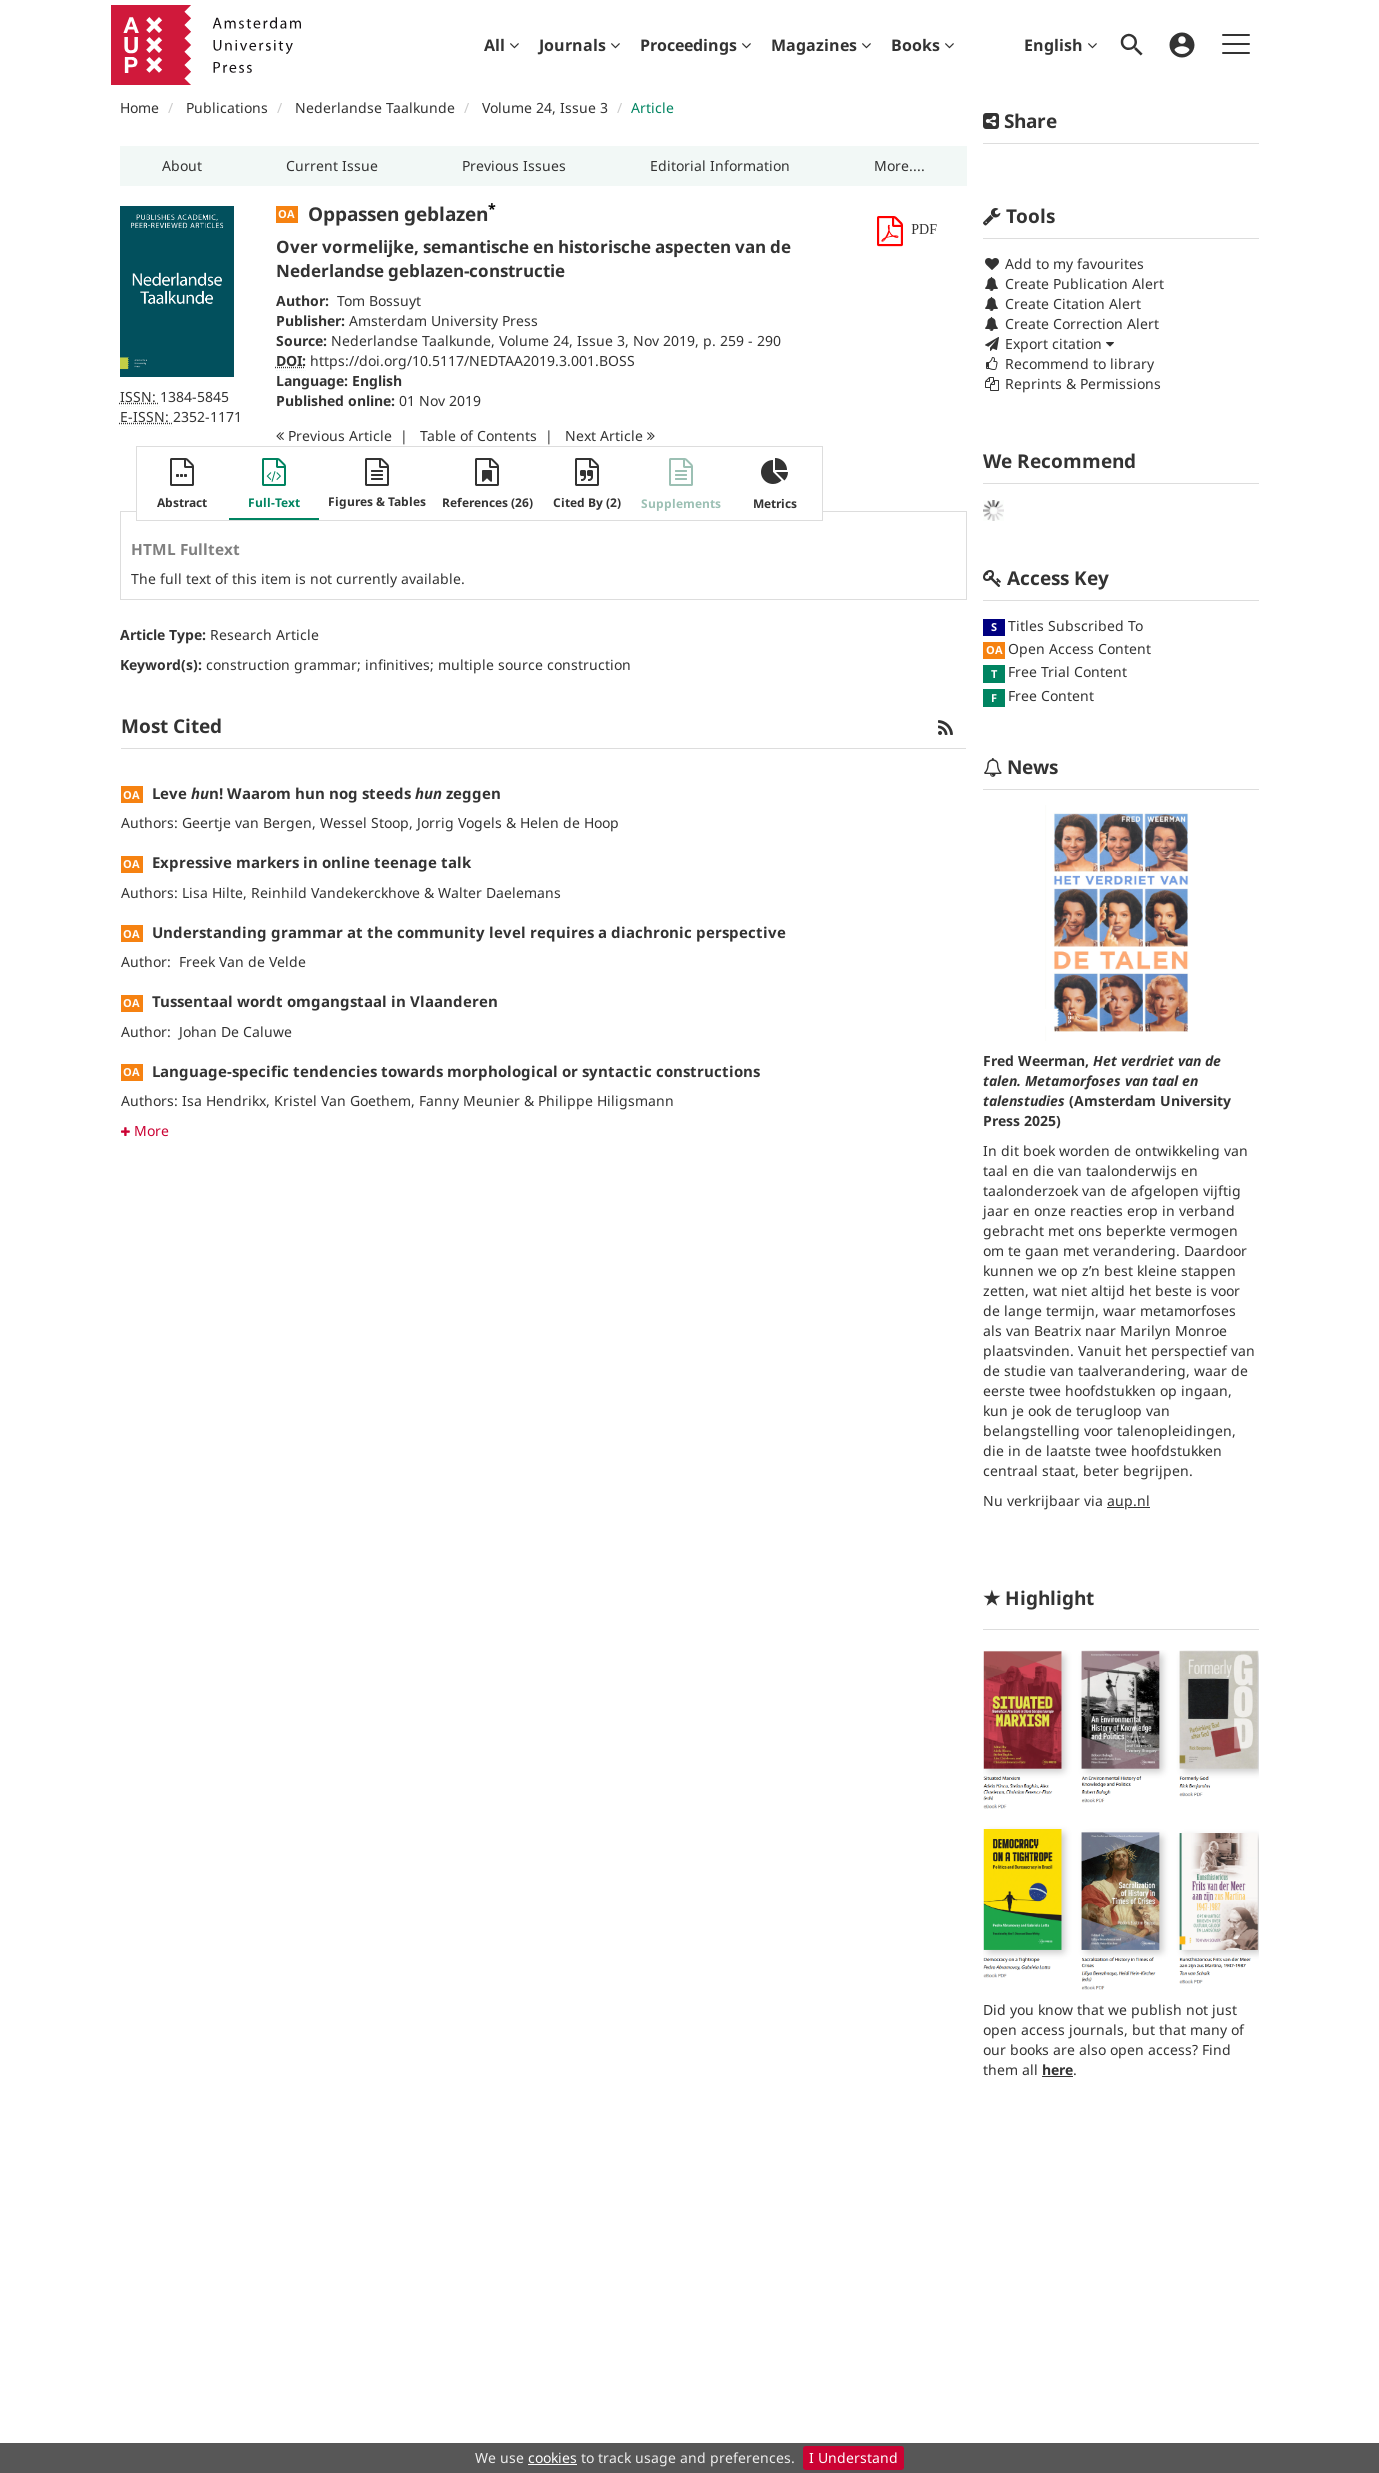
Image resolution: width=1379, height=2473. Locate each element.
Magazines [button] (821, 45)
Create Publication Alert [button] (1073, 283)
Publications (227, 107)
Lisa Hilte (212, 892)
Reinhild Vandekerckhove (335, 892)
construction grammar (281, 664)
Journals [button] (579, 45)
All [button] (501, 45)
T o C (478, 435)
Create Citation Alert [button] (1062, 303)
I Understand (853, 2457)
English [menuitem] (1060, 45)
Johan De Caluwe (235, 1031)
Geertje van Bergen (247, 822)
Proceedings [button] (695, 45)
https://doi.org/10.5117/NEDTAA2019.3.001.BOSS (472, 360)
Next (610, 435)
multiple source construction (534, 664)
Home (139, 107)
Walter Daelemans (499, 892)
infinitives (397, 664)
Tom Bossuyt (379, 300)
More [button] (145, 1130)
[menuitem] (501, 45)
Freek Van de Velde (242, 961)
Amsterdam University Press (443, 320)
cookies (552, 2457)
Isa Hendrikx (224, 1100)
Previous (334, 435)
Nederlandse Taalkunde (375, 107)
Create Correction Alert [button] (1071, 323)
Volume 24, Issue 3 (547, 107)
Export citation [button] (1048, 343)
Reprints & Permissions (1072, 383)
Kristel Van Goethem (342, 1100)
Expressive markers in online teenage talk (311, 862)
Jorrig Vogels (459, 822)
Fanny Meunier (469, 1100)
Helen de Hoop (569, 822)
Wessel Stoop (364, 822)
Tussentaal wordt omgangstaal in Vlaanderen (325, 1001)
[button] (182, 166)
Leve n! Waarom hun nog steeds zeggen (326, 793)
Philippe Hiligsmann (606, 1100)
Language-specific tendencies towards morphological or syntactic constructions (456, 1071)
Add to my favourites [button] (1063, 263)
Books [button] (922, 45)
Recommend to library (1068, 363)
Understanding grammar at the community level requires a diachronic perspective (469, 932)
